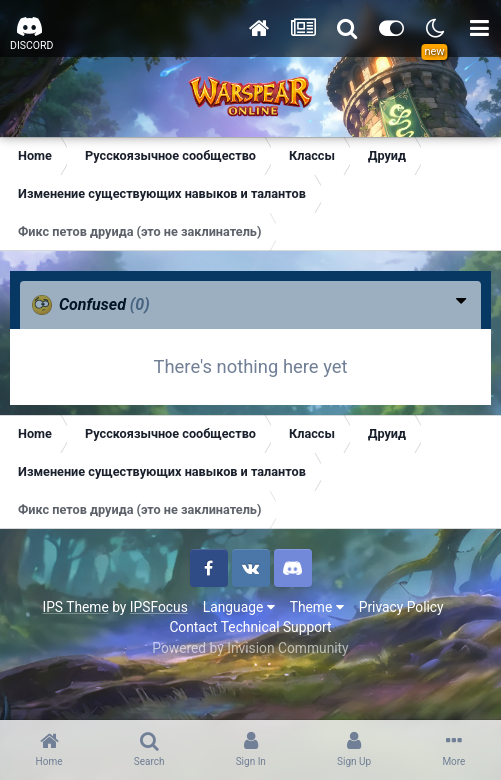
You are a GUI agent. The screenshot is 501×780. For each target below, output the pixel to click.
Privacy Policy (401, 607)
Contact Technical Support (250, 627)
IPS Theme (75, 607)
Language (239, 607)
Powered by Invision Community (250, 648)
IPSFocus (159, 607)
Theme (317, 607)
